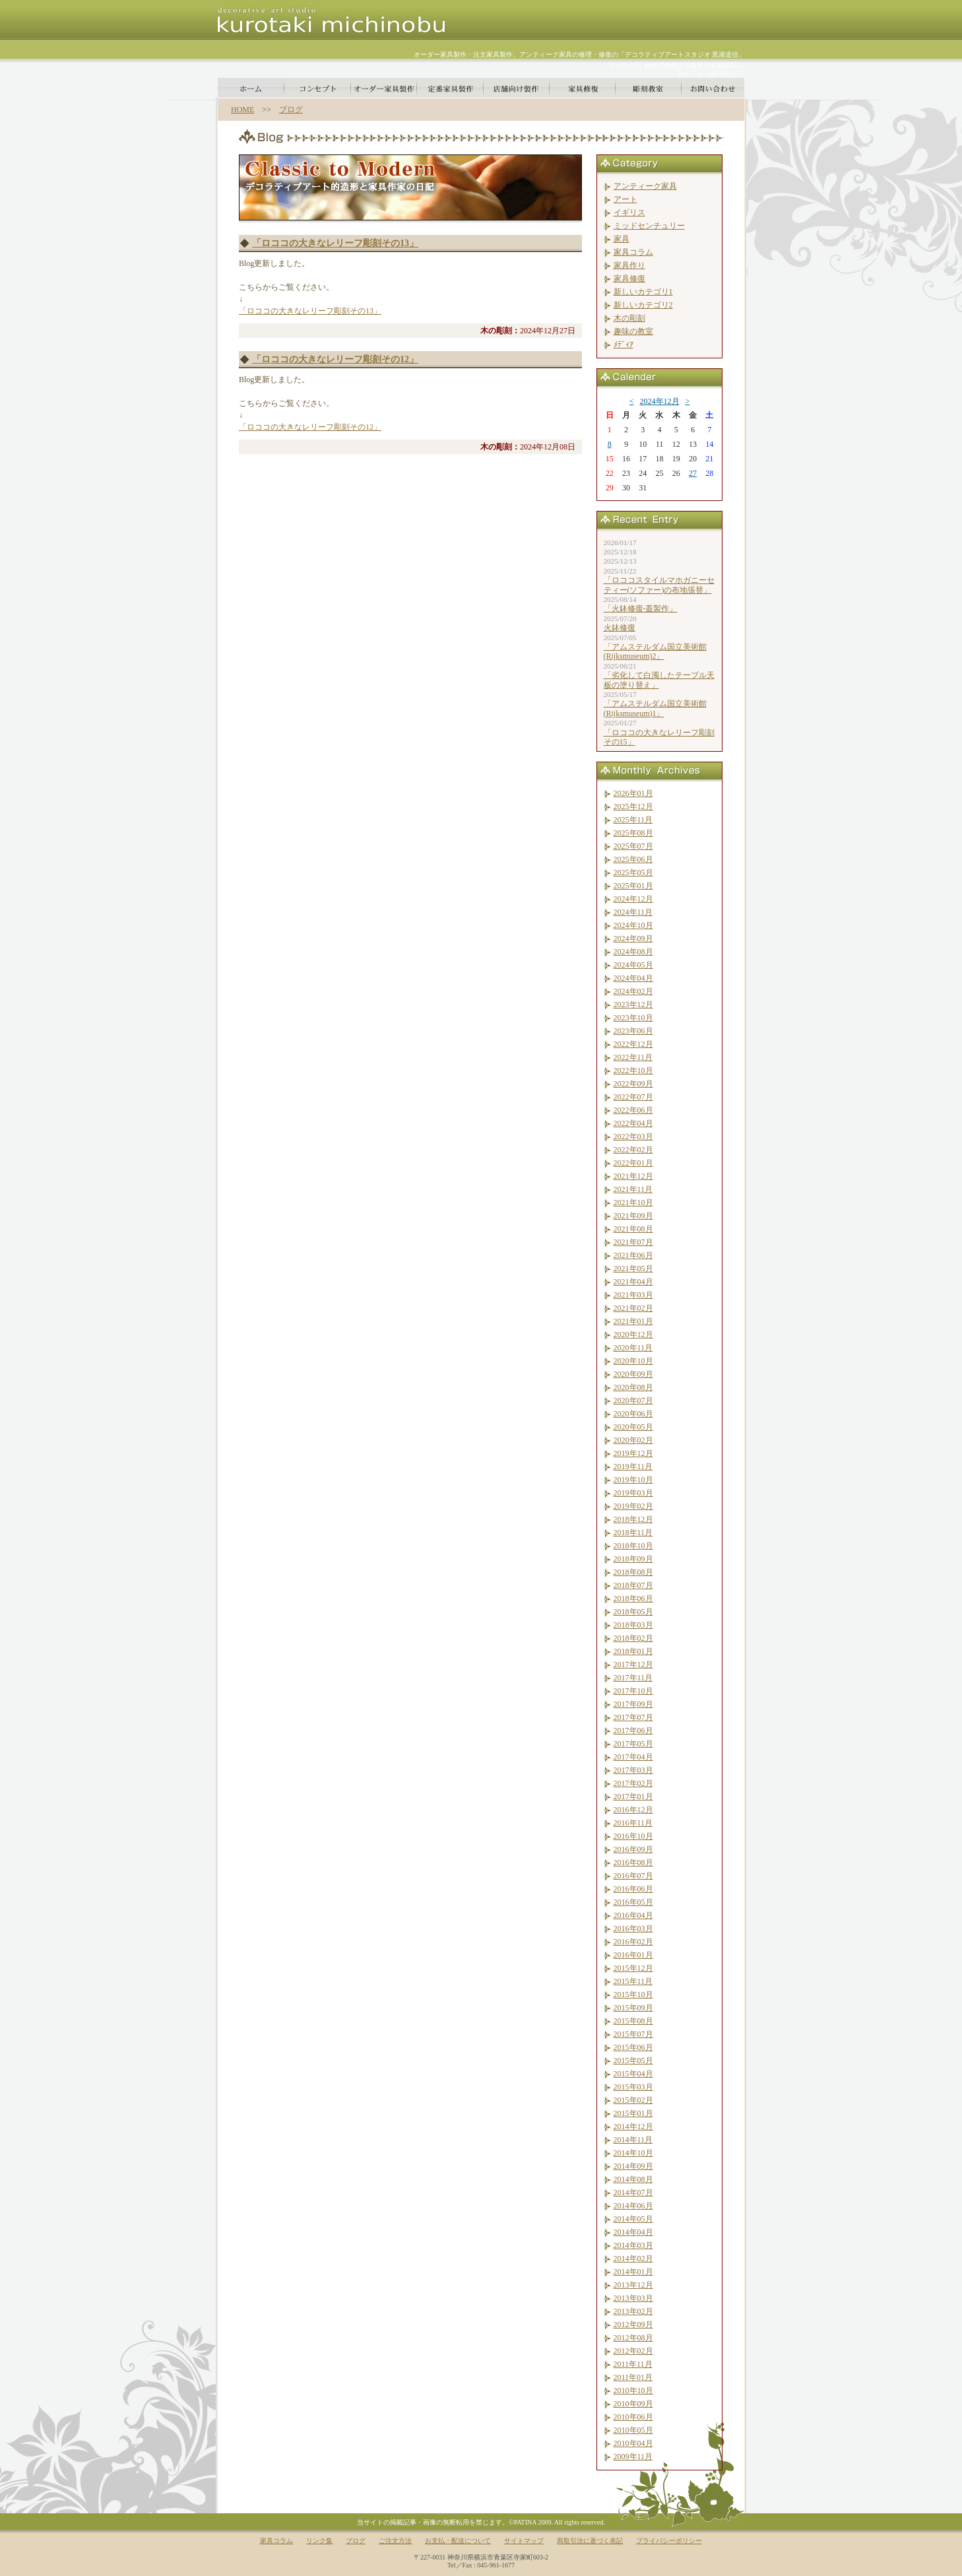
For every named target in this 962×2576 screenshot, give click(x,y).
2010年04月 (633, 2443)
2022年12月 (633, 1044)
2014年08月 (633, 2179)
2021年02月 (633, 1308)
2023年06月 (633, 1031)
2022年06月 (633, 1110)
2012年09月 (633, 2324)
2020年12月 (633, 1334)
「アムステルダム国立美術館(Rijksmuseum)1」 (655, 708)
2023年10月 (633, 1017)
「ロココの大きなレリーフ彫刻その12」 (335, 359)
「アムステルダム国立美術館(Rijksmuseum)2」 (655, 651)
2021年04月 (633, 1281)
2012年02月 (633, 2351)
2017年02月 (633, 1783)
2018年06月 (633, 1598)
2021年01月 (633, 1321)
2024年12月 (660, 401)
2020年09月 (633, 1374)
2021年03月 (633, 1295)
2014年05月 (633, 2219)
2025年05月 (633, 872)
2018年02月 (633, 1638)
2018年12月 (633, 1519)
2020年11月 (633, 1347)
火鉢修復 (619, 627)
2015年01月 (633, 2113)
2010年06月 (633, 2417)
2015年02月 (633, 2100)
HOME (242, 109)
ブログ (291, 109)
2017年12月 (633, 1664)
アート (625, 199)
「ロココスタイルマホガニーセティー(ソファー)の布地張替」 (659, 585)
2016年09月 (633, 1849)
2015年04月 (633, 2073)
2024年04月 (633, 978)
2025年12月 (633, 806)
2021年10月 (633, 1202)
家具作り (629, 265)
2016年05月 (633, 1902)
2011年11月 (633, 2364)
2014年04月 (633, 2232)
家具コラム (633, 252)
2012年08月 (633, 2337)
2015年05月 (633, 2060)
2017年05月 (633, 1743)
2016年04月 (633, 1915)
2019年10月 (633, 1479)
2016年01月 (633, 1955)
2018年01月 (633, 1651)
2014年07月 (633, 2192)
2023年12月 (633, 1004)
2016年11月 (633, 1823)
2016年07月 (633, 1875)
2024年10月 (633, 925)
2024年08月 (633, 951)
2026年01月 (633, 793)
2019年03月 (633, 1493)
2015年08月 (633, 2021)
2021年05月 (633, 1268)
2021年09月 (633, 1215)
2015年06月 (633, 2047)
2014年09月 (633, 2166)
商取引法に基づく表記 (590, 2540)
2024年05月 (633, 965)
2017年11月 (633, 1677)
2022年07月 (633, 1097)
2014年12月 (633, 2126)
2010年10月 (633, 2390)
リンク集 (319, 2540)
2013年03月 (633, 2298)
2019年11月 (633, 1466)
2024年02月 (633, 991)
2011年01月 (633, 2377)
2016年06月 (633, 1889)
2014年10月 (633, 2153)
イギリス (629, 212)
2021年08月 (633, 1229)
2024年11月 (633, 912)
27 (693, 473)
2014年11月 (633, 2139)
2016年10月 (633, 1836)
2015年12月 (633, 1968)
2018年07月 (633, 1585)
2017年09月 (633, 1704)
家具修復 (629, 278)
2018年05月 (633, 1611)
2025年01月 (633, 885)
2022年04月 (633, 1123)
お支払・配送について (458, 2540)
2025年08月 (633, 833)
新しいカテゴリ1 (643, 291)
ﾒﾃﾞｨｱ (623, 344)
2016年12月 (633, 1809)
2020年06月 (633, 1413)
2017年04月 (633, 1757)
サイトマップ (524, 2540)
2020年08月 (633, 1387)
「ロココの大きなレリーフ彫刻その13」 (335, 243)
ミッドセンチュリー (649, 225)
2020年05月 (633, 1427)
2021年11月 (633, 1189)
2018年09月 (633, 1559)
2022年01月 (633, 1163)
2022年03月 (633, 1136)
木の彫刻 (629, 318)
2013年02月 (633, 2311)
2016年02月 (633, 1941)
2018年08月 (633, 1572)
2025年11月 (633, 819)
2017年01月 (633, 1796)
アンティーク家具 (645, 186)
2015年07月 (633, 2034)
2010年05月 (633, 2430)
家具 (621, 239)
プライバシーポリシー (669, 2540)
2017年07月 (633, 1717)
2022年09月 (633, 1083)
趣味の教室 (633, 331)
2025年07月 (633, 846)
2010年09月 (633, 2403)
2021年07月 (633, 1242)
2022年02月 (633, 1149)
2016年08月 (633, 1862)
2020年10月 (633, 1361)
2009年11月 (633, 2456)
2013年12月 (633, 2285)
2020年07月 (633, 1400)
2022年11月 (633, 1057)
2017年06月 (633, 1730)
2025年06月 (633, 859)
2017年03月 (633, 1770)
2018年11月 (633, 1532)
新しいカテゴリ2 (643, 305)
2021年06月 (633, 1255)
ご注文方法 (395, 2540)
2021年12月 (633, 1176)
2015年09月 (633, 2007)
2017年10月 (633, 1691)
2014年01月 (633, 2271)
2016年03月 (633, 1928)
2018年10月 (633, 1545)
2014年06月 (633, 2205)
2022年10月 (633, 1070)
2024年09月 (633, 938)
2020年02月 (633, 1440)
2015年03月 (633, 2087)
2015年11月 (633, 1981)
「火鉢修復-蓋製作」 (641, 608)
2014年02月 (633, 2258)
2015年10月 (633, 1994)
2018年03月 (633, 1625)
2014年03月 (633, 2245)
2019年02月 (633, 1506)
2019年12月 (633, 1453)
